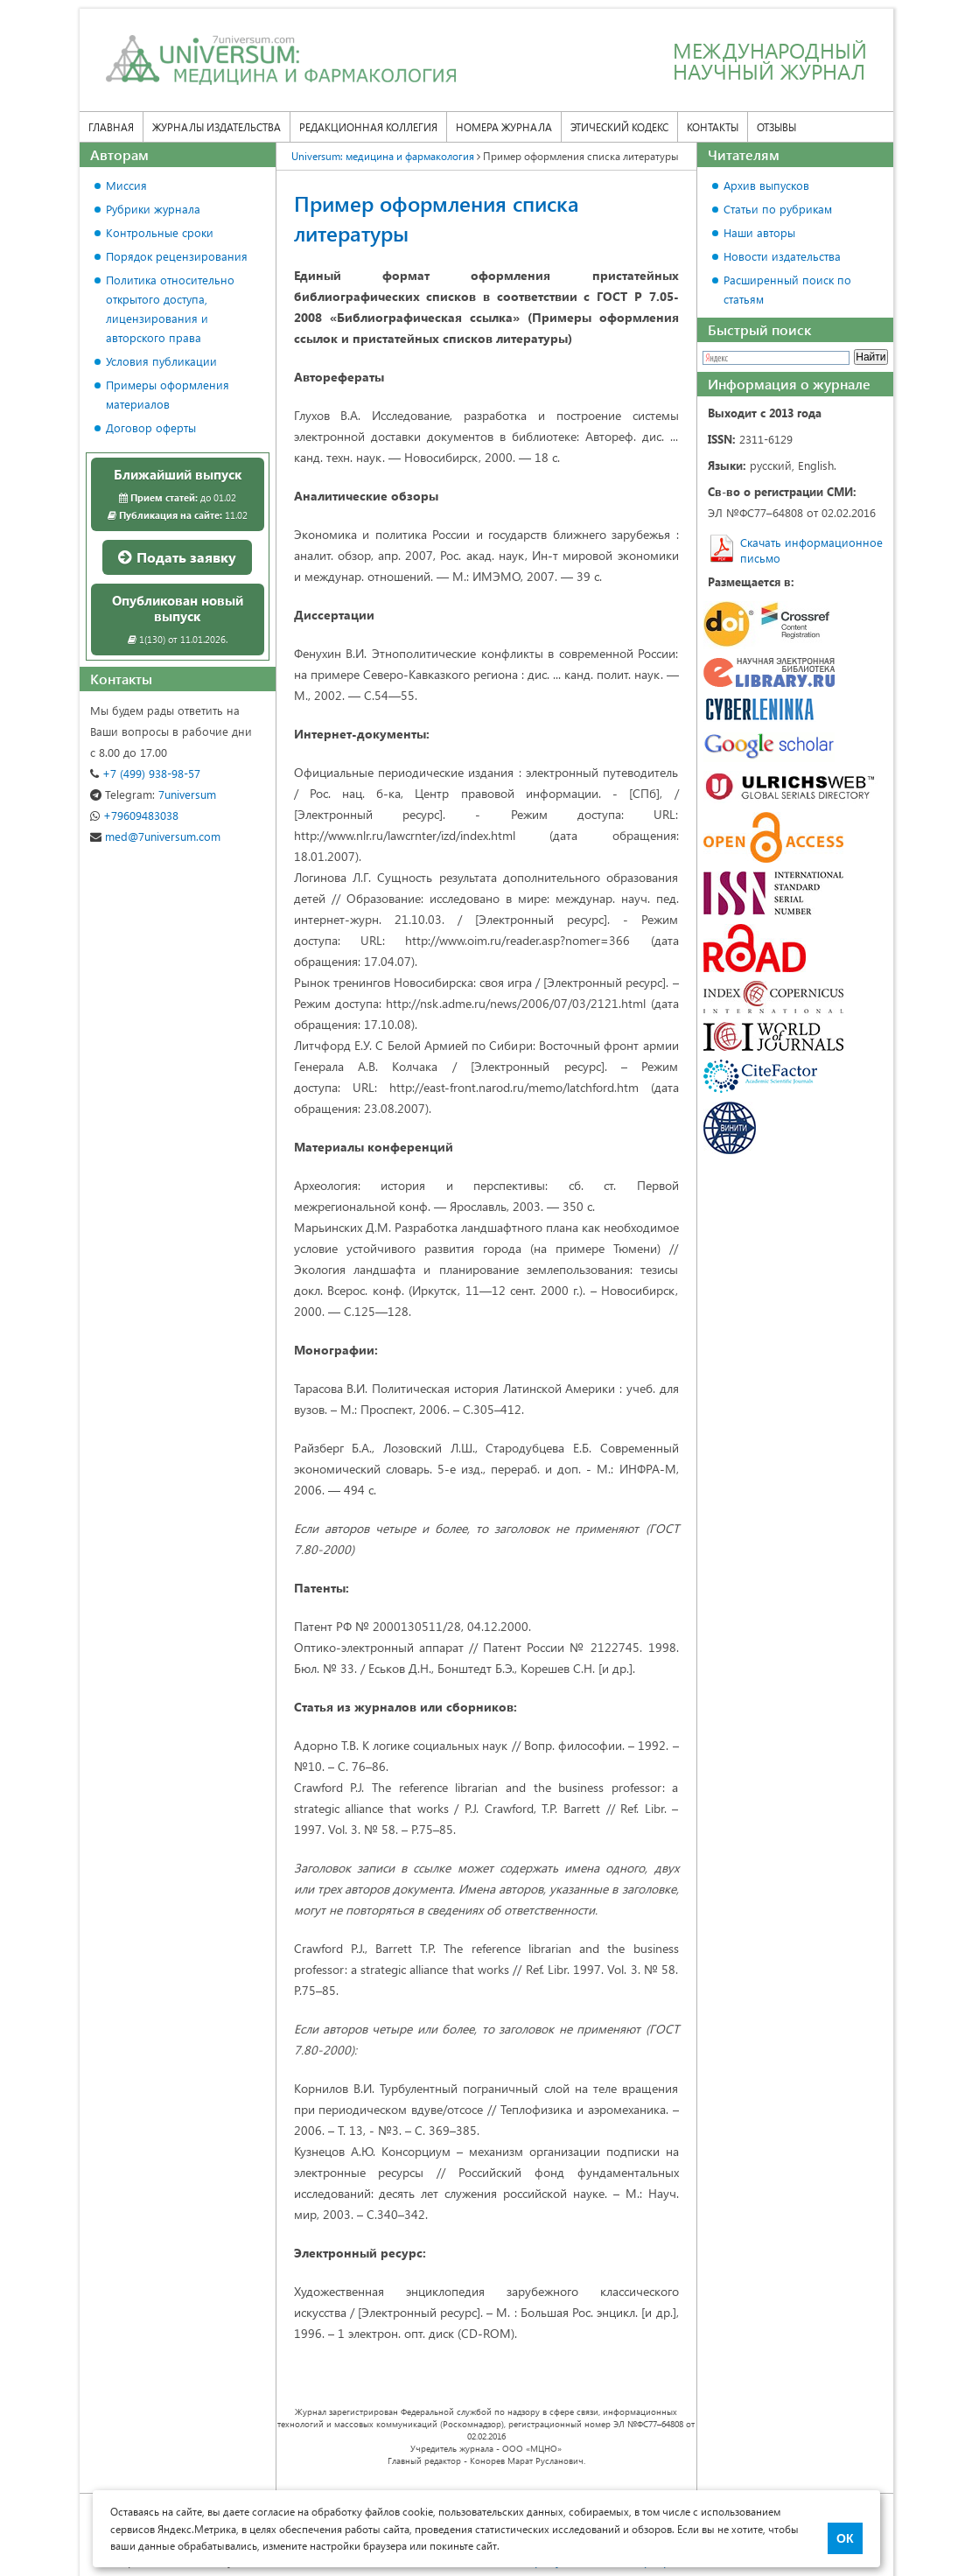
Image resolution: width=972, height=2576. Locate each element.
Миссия (126, 185)
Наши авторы (759, 232)
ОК (844, 2538)
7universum (153, 794)
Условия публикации (161, 361)
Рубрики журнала (153, 208)
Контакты (712, 127)
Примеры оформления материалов (167, 394)
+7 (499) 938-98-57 (145, 773)
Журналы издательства (216, 127)
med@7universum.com (155, 836)
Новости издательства (782, 255)
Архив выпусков (766, 185)
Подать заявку (177, 557)
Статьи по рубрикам (778, 208)
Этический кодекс (619, 127)
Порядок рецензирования (177, 255)
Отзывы (776, 127)
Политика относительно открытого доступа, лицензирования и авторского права (170, 308)
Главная (111, 127)
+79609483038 (134, 815)
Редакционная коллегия (368, 127)
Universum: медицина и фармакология (382, 156)
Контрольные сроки (159, 232)
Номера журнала (504, 127)
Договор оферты (151, 427)
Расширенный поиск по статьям (787, 289)
